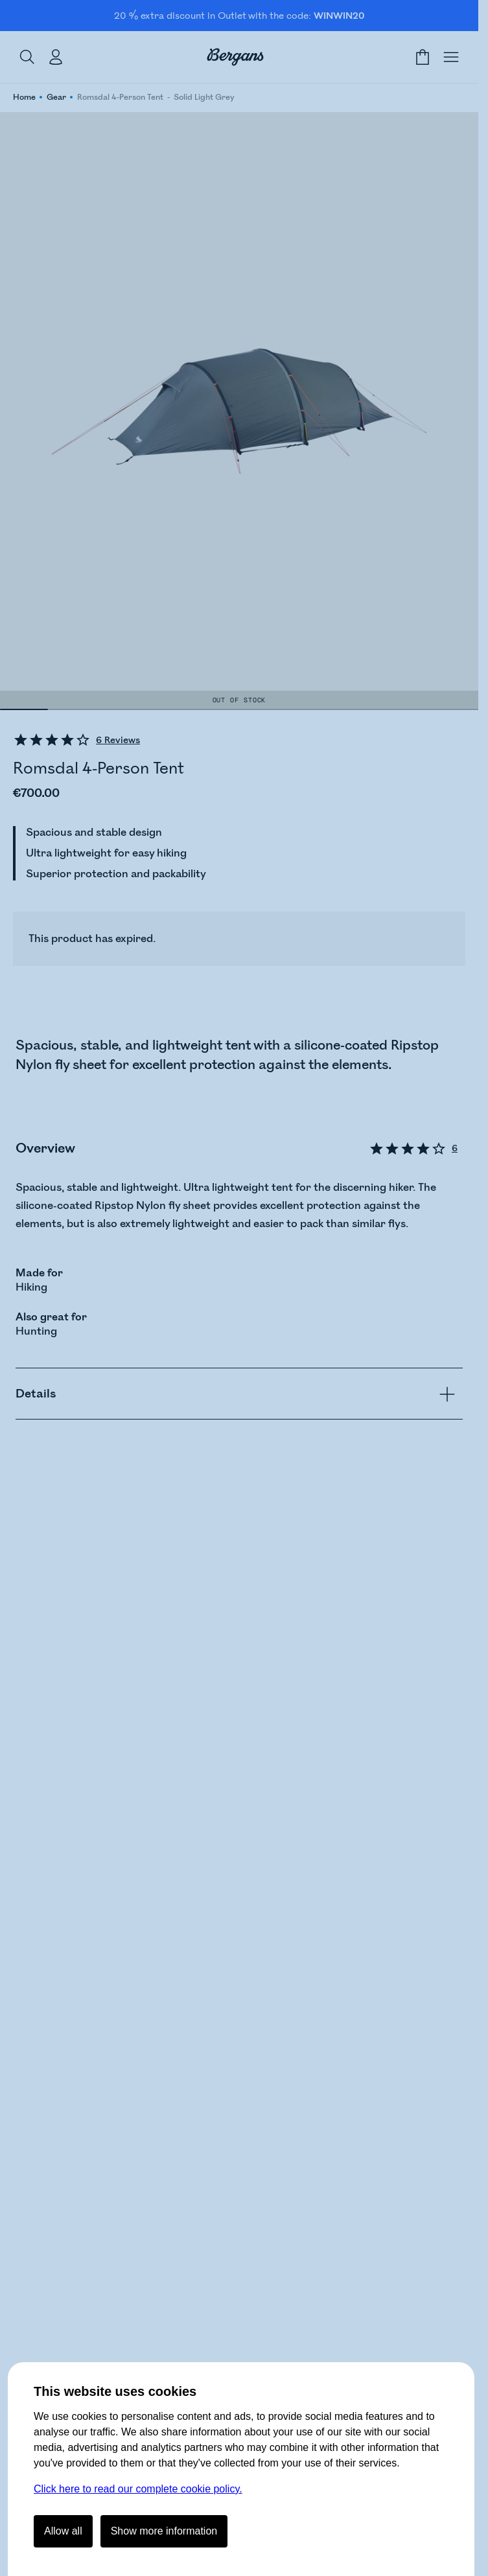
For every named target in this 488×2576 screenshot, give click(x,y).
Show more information (164, 2530)
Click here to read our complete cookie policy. (138, 2488)
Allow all (63, 2530)
